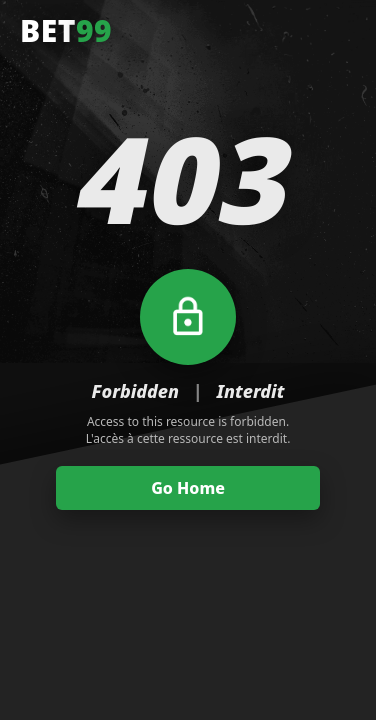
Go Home (188, 488)
